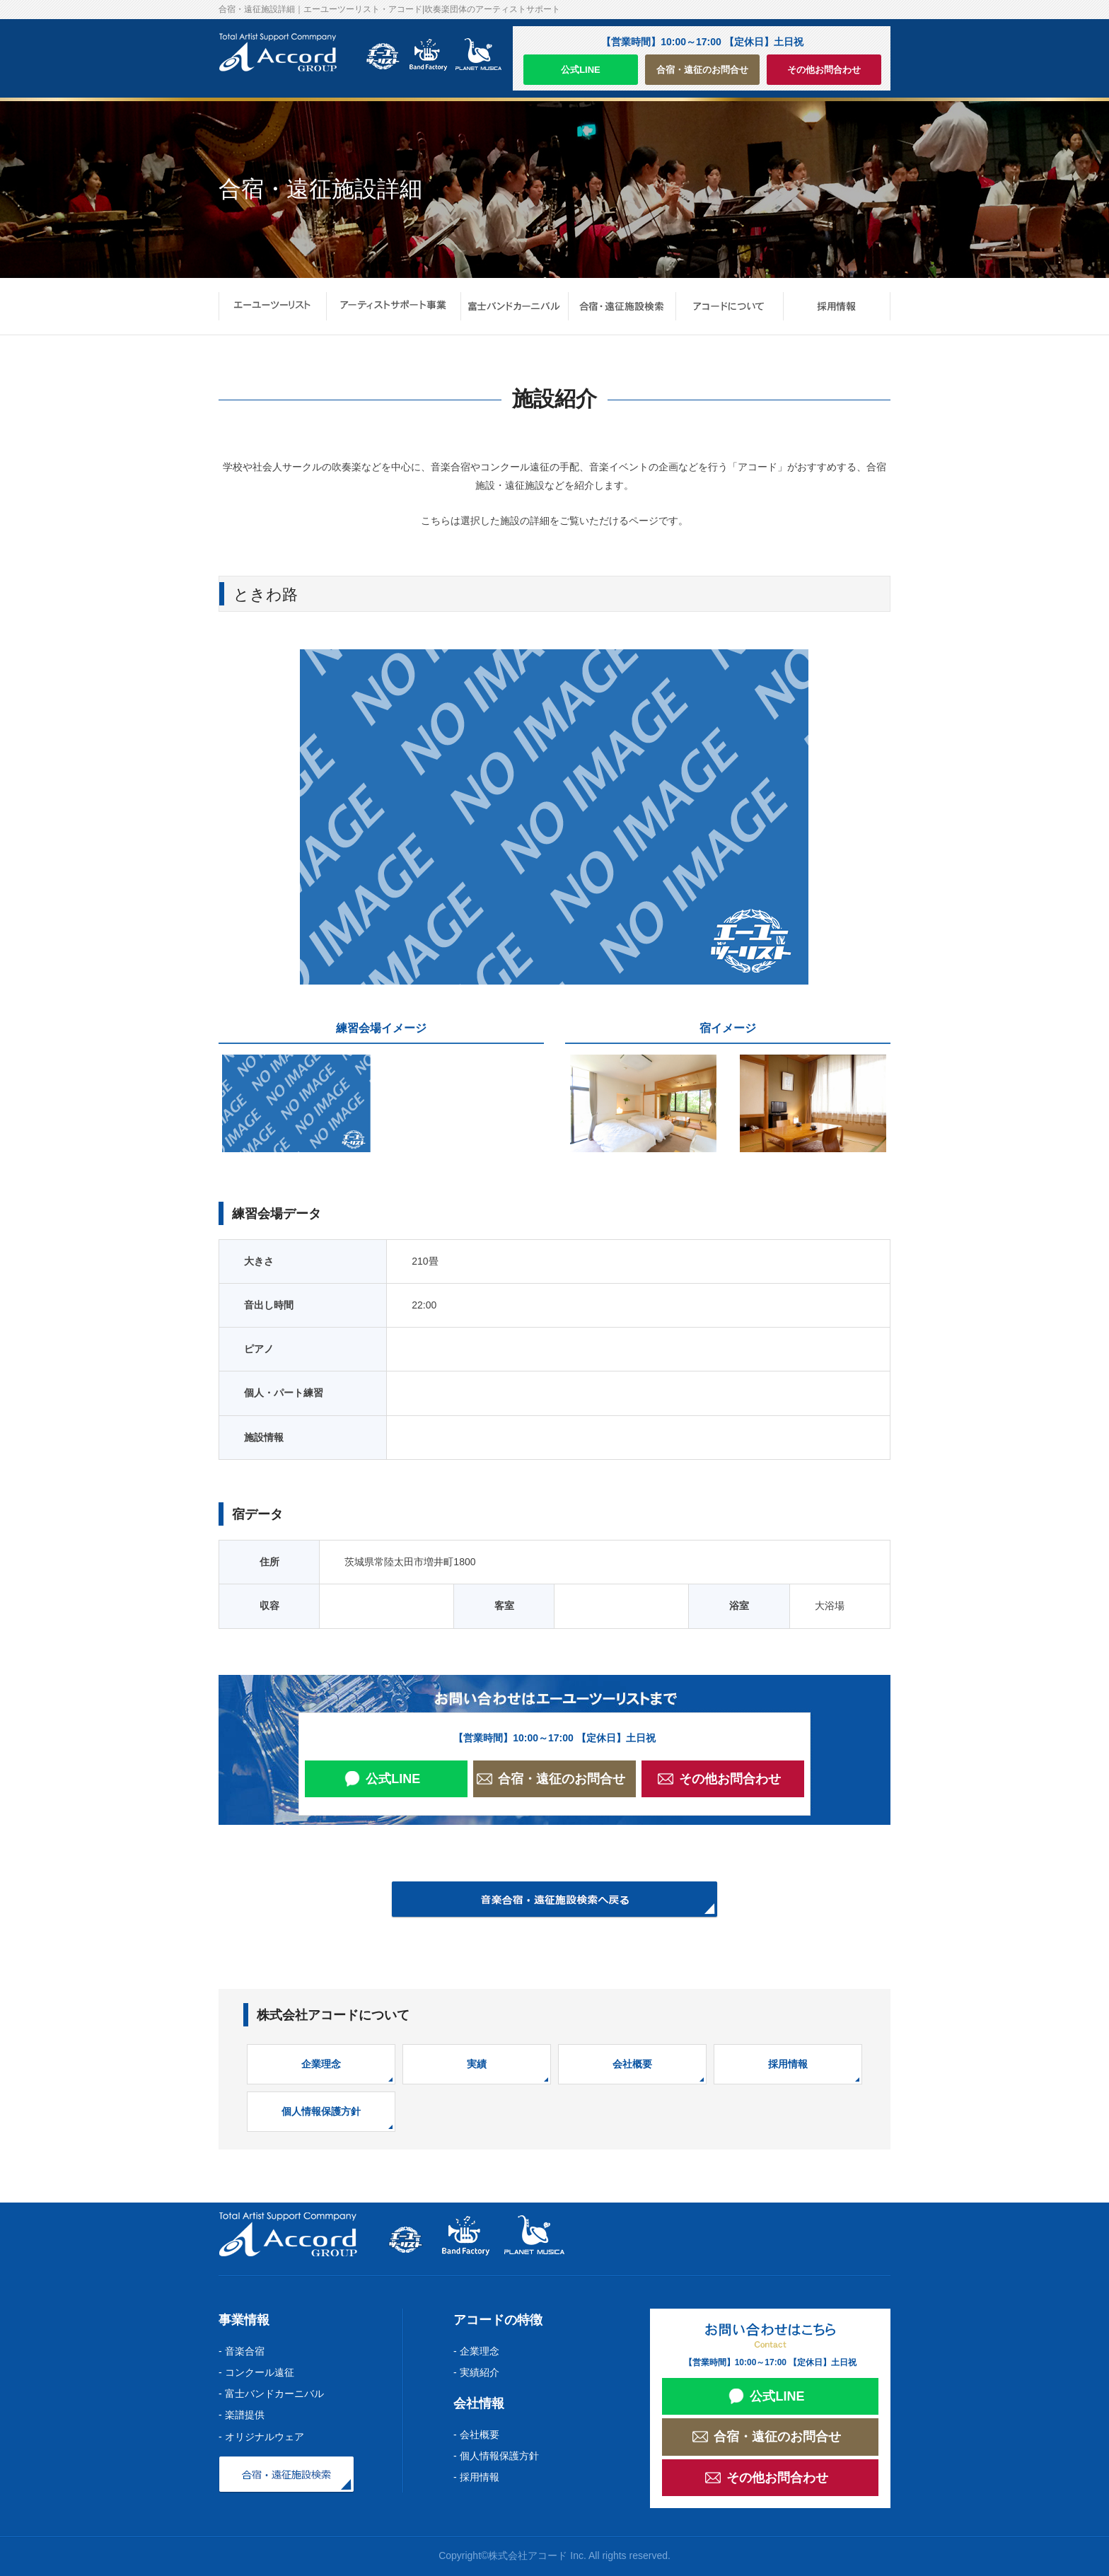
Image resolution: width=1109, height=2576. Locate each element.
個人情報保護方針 (321, 2111)
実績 (477, 2064)
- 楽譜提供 (242, 2414)
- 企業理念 (476, 2351)
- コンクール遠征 (256, 2372)
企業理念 (321, 2064)
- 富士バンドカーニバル (271, 2393)
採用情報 (788, 2064)
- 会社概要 (476, 2434)
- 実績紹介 (476, 2372)
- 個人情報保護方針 (496, 2455)
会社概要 (632, 2064)
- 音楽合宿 (242, 2351)
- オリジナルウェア (261, 2436)
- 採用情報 (476, 2477)
